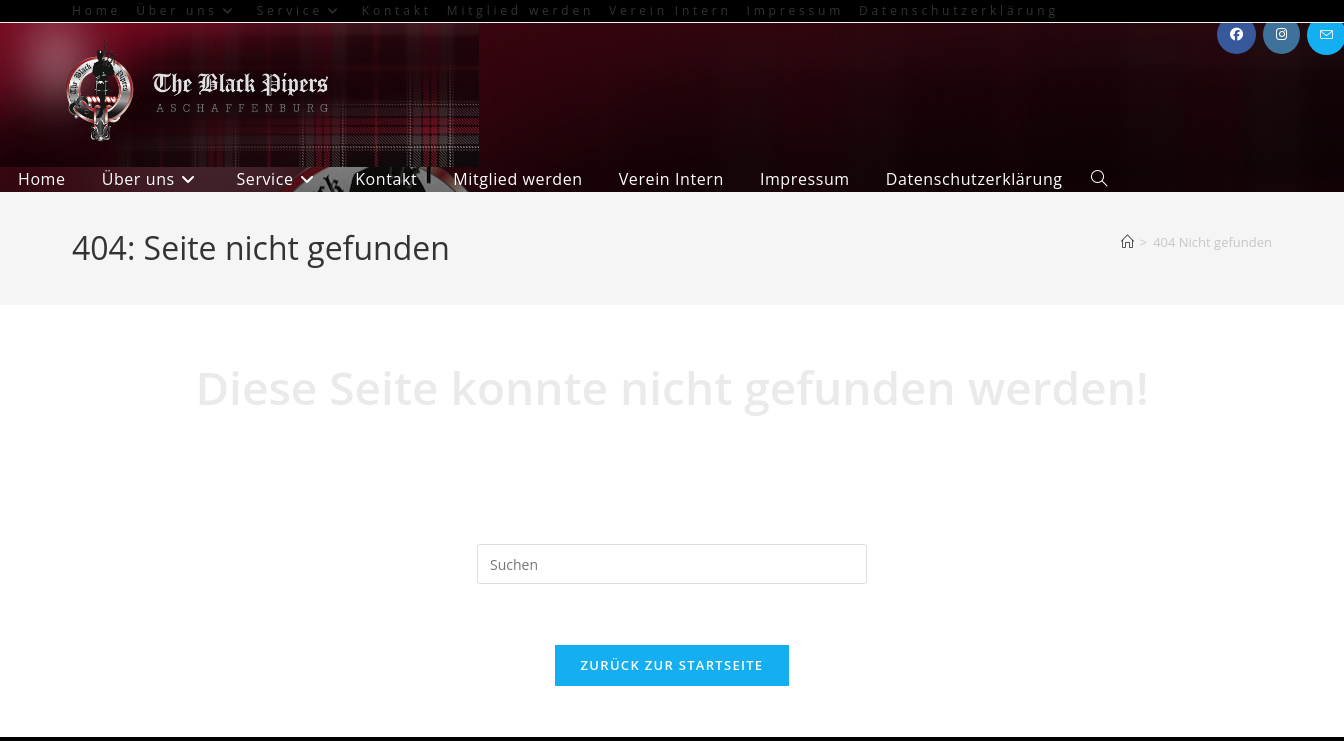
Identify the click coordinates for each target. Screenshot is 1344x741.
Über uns (189, 10)
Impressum (796, 10)
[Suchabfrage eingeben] (672, 564)
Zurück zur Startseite (672, 665)
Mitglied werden (520, 10)
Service (302, 10)
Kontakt (397, 10)
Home (96, 10)
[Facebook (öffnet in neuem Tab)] (1236, 34)
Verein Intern (670, 10)
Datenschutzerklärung (959, 10)
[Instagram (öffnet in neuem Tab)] (1281, 34)
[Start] (1127, 242)
